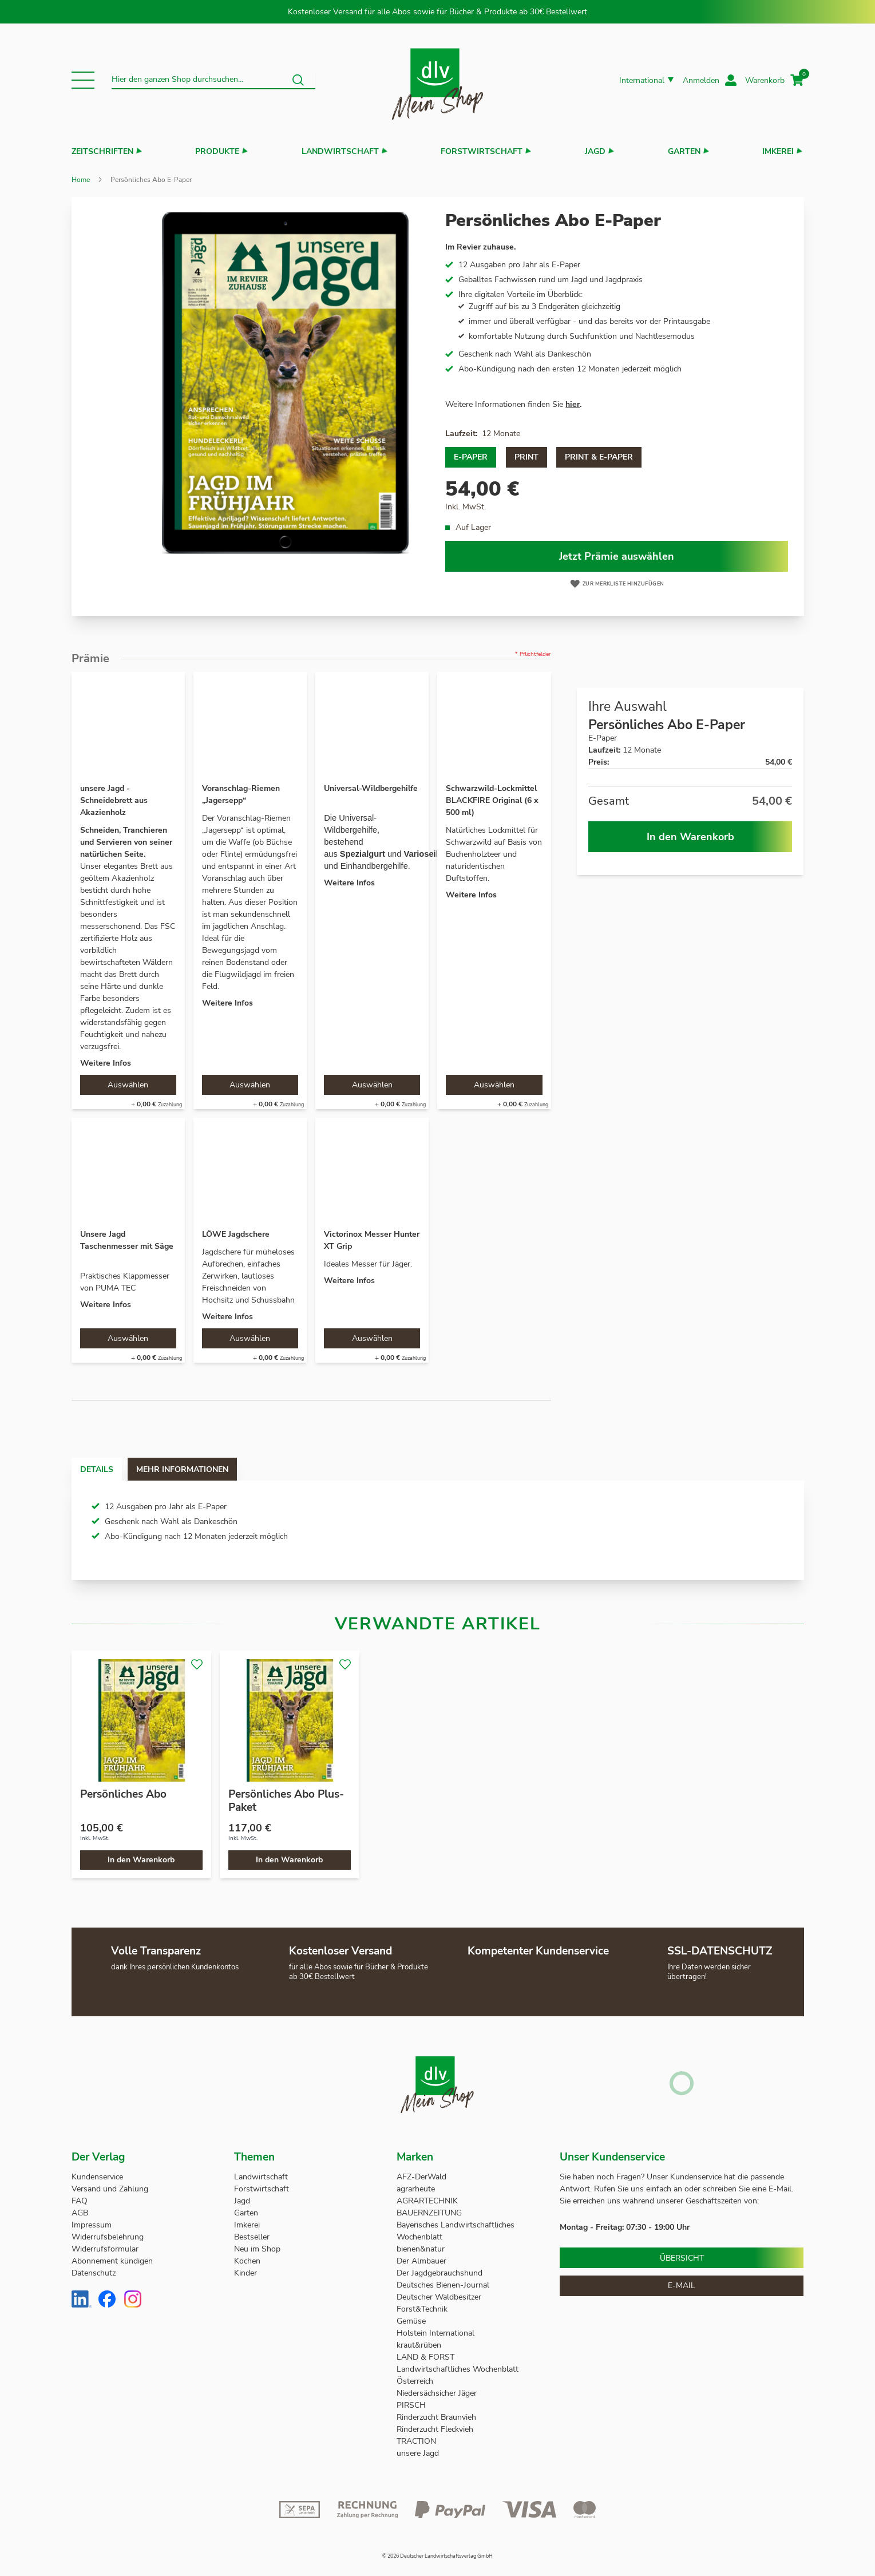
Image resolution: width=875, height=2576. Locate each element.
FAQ (80, 2200)
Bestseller (252, 2236)
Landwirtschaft (340, 151)
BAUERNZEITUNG (429, 2212)
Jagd (595, 151)
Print (526, 457)
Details (108, 1469)
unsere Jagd (418, 2453)
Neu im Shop (257, 2248)
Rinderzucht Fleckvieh (435, 2429)
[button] (83, 80)
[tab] (108, 1469)
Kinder (245, 2273)
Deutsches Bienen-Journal (443, 2285)
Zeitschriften (102, 151)
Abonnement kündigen (112, 2261)
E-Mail (681, 2285)
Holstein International (437, 2333)
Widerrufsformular (105, 2248)
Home (81, 179)
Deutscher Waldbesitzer (439, 2297)
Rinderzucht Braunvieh (437, 2417)
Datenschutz (94, 2273)
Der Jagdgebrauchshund (439, 2273)
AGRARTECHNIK (427, 2200)
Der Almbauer (421, 2261)
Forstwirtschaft (481, 151)
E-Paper (471, 457)
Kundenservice (97, 2176)
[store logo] (437, 80)
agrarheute (416, 2188)
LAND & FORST (427, 2357)
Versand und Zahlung (110, 2188)
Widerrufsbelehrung (108, 2236)
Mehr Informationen (217, 1469)
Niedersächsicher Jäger (438, 2393)
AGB (80, 2212)
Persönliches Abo (123, 1794)
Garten (684, 151)
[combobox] (214, 80)
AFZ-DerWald (421, 2176)
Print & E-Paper (599, 457)
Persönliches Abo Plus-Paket (286, 1801)
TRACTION (416, 2441)
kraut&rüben (419, 2345)
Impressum (92, 2224)
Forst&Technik (423, 2309)
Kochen (247, 2261)
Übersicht (682, 2258)
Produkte (217, 151)
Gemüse (412, 2321)
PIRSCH (411, 2405)
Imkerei (778, 151)
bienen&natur (421, 2248)
